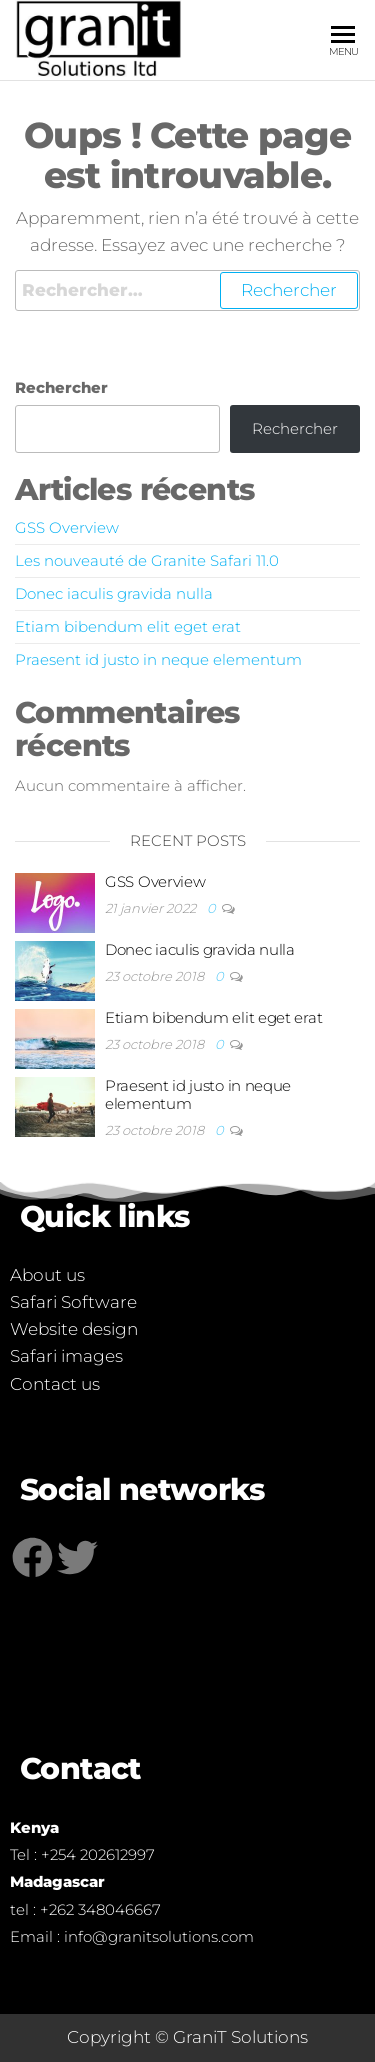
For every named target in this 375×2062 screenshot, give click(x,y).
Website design (74, 1329)
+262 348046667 (100, 1909)
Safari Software (73, 1302)
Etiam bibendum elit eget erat (128, 626)
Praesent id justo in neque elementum (158, 659)
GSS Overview (67, 527)
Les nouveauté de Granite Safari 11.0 (147, 560)
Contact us (55, 1384)
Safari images (66, 1356)
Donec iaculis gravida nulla (114, 593)
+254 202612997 (98, 1854)
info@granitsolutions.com (159, 1936)
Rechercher (61, 387)
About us (47, 1275)
